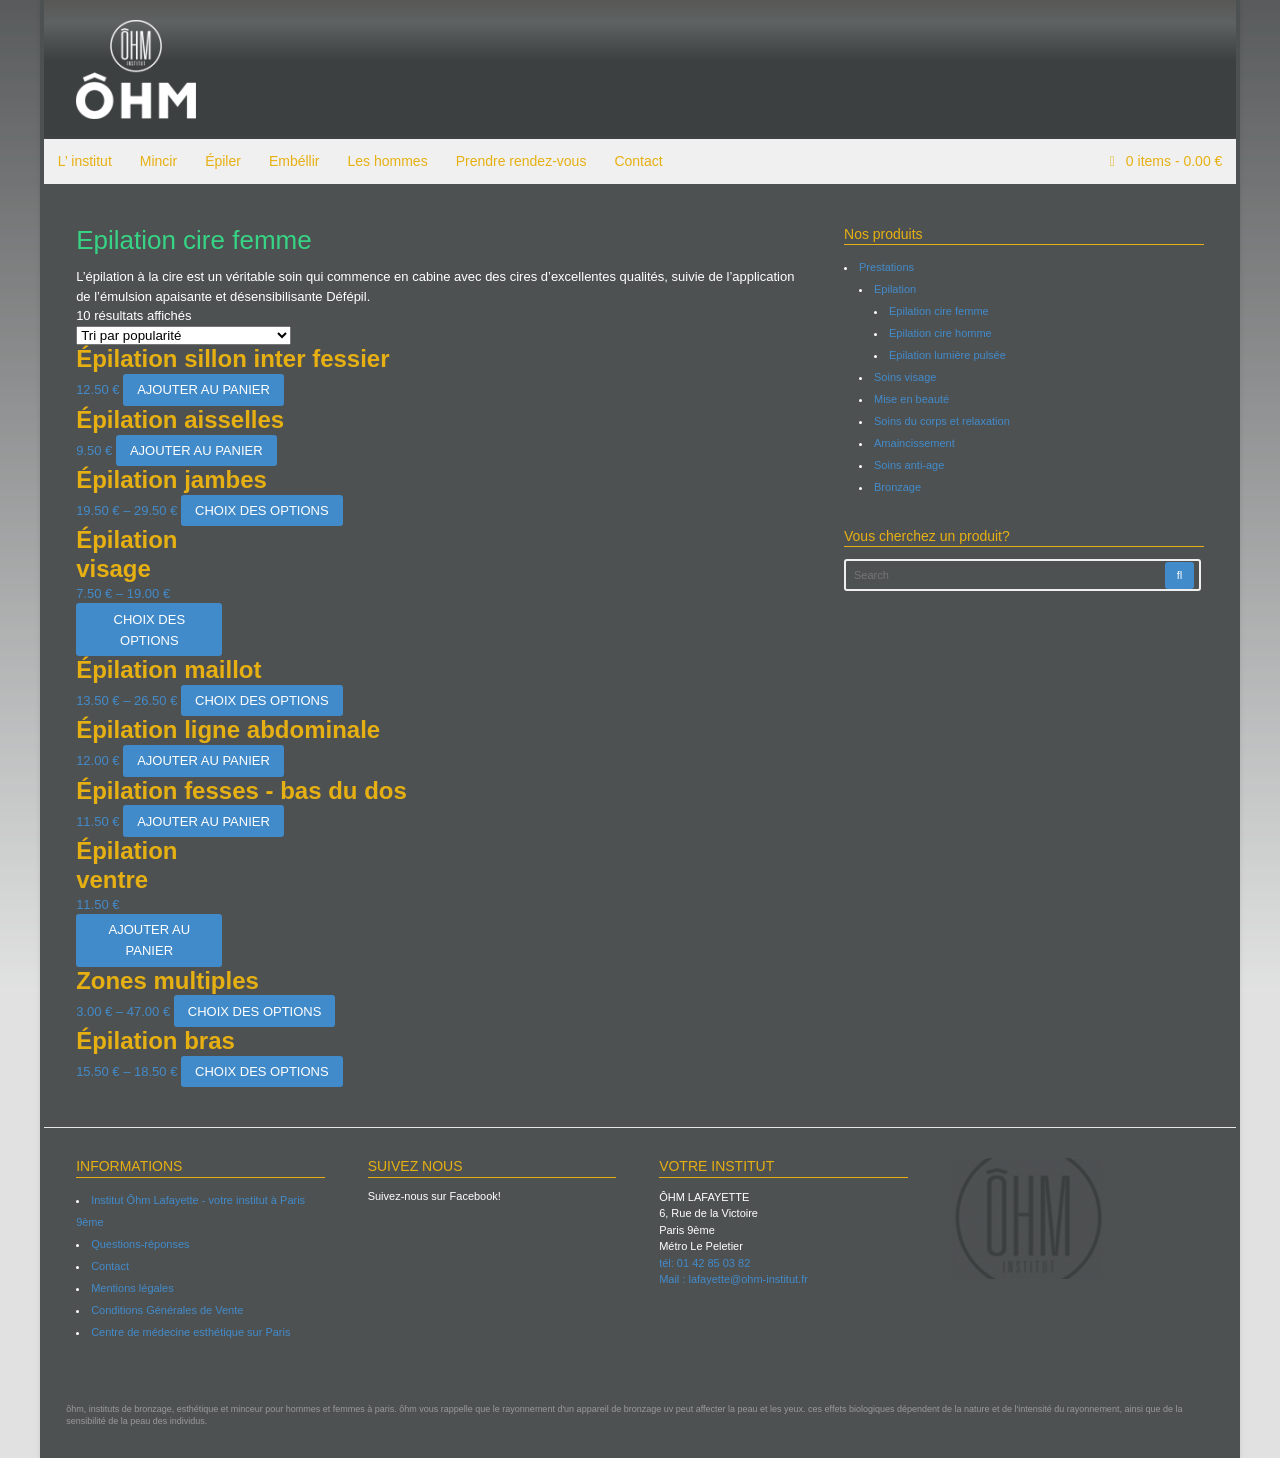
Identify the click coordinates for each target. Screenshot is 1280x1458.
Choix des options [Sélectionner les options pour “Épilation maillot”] (258, 700)
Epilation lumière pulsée (948, 355)
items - (1176, 161)
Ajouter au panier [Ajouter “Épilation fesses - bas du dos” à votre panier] (200, 821)
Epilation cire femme (940, 311)
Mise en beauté (912, 399)
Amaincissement (915, 443)
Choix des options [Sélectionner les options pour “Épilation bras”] (258, 1071)
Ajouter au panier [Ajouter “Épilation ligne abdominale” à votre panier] (200, 760)
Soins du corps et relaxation (943, 421)
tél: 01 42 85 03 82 (704, 1263)
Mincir (154, 161)
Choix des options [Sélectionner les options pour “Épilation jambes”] (258, 510)
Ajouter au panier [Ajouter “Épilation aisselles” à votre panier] (192, 450)
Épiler (219, 161)
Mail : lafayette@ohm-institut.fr (733, 1279)
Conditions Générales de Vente (164, 1310)
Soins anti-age (910, 465)
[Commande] (180, 335)
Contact (635, 161)
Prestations (887, 267)
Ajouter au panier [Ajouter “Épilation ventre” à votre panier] (146, 940)
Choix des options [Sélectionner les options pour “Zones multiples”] (251, 1011)
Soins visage (906, 377)
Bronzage (898, 487)
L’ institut (81, 161)
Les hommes (384, 161)
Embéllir (290, 161)
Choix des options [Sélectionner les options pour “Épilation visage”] (146, 630)
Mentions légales (129, 1288)
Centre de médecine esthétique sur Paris (187, 1332)
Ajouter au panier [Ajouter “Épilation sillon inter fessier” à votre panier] (200, 389)
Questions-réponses (137, 1244)
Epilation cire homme (941, 333)
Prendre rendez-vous (517, 161)
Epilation (896, 289)
